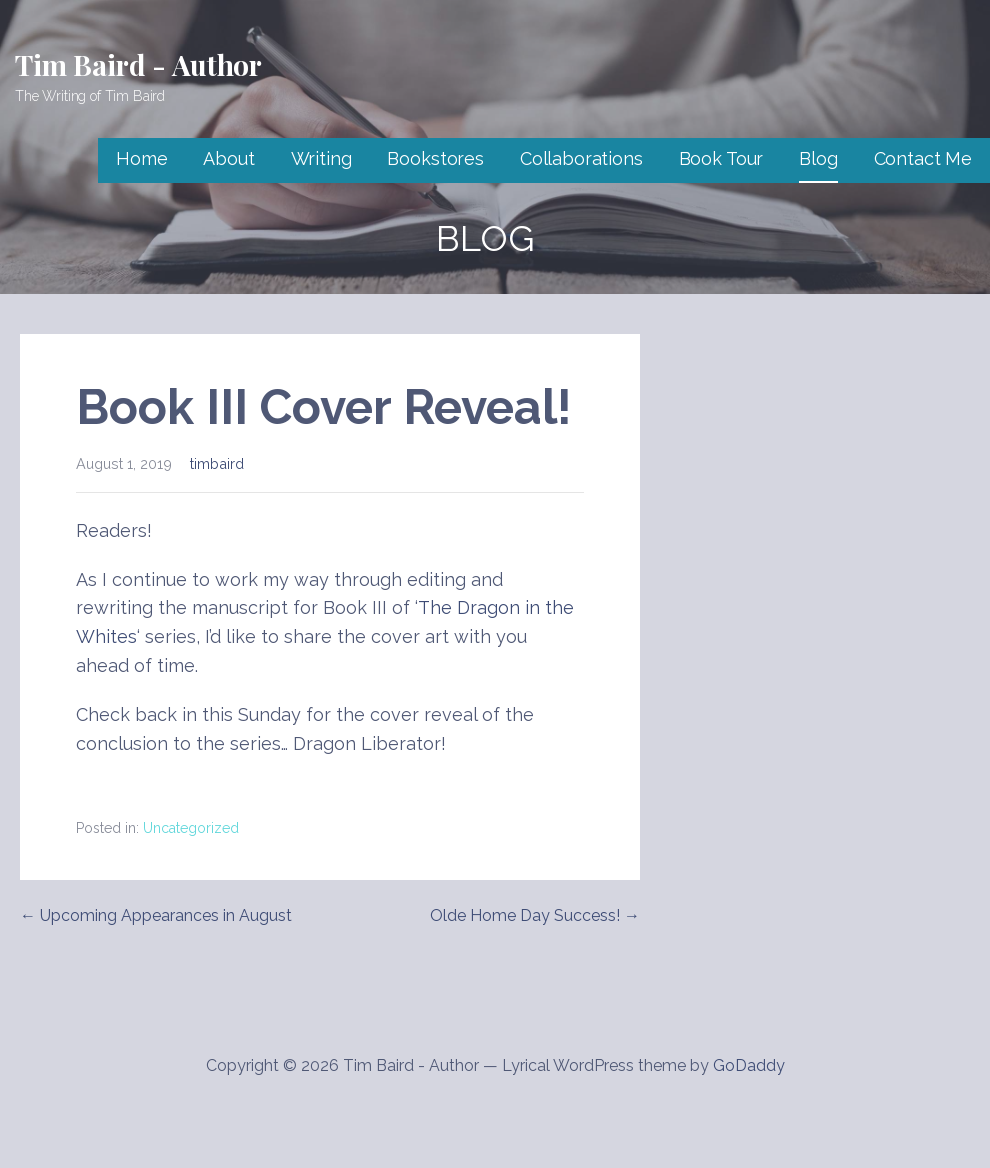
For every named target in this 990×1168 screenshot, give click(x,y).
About (228, 158)
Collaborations (581, 158)
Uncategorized (191, 828)
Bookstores (435, 158)
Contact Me (923, 158)
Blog (818, 158)
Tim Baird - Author (138, 64)
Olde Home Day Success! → (535, 915)
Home (141, 158)
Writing (321, 158)
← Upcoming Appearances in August (156, 915)
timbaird (217, 463)
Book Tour (721, 158)
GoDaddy (749, 1065)
